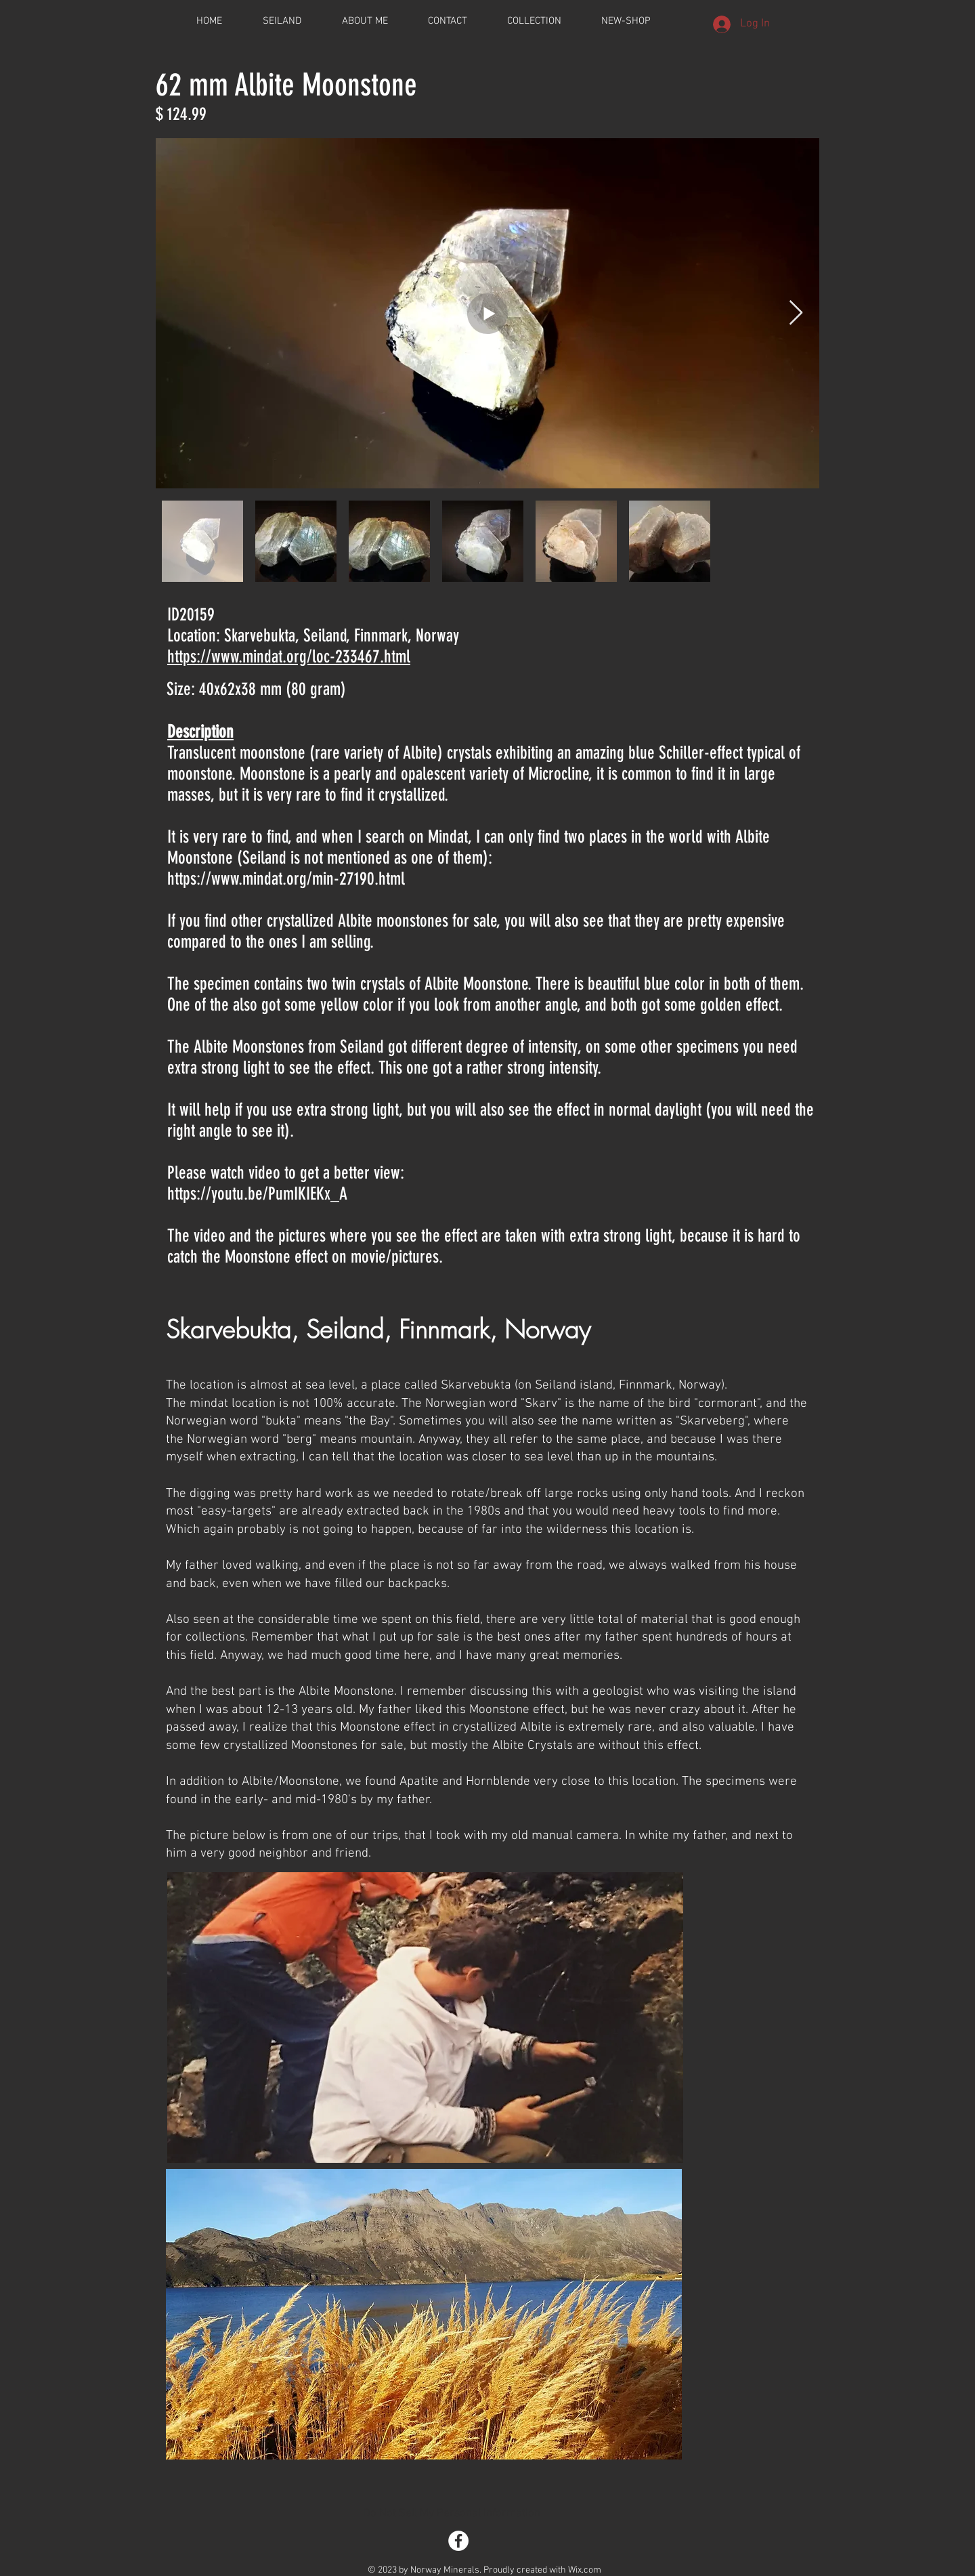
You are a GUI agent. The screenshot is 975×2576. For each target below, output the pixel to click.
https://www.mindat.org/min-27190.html (286, 878)
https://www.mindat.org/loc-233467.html (288, 656)
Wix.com (584, 2570)
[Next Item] (796, 313)
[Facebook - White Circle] (458, 2541)
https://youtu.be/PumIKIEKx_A (257, 1193)
